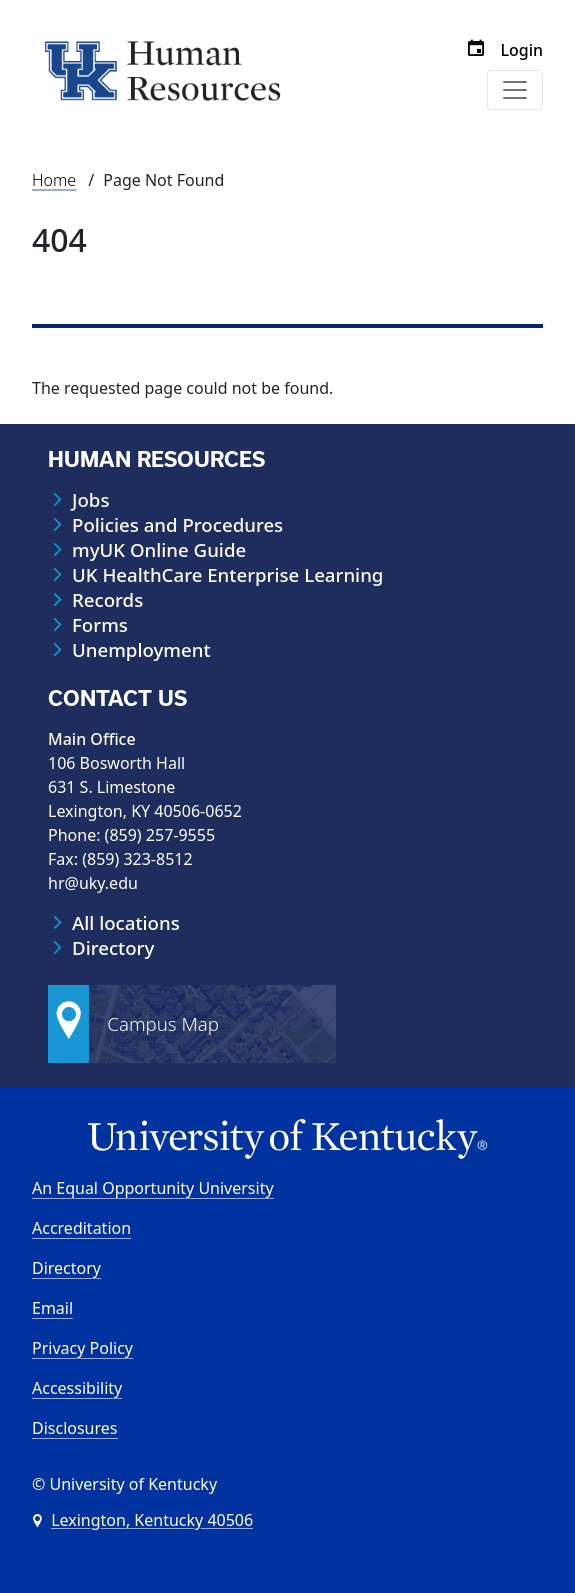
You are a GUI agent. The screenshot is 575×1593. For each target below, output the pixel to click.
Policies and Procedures (177, 525)
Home (54, 180)
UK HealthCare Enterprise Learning (227, 575)
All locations (126, 923)
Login (521, 50)
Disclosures (75, 1428)
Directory (113, 948)
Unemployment (141, 650)
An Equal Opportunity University (153, 1188)
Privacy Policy (82, 1348)
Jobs (90, 500)
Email (52, 1308)
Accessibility (77, 1388)
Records (107, 600)
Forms (100, 625)
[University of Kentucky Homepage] (287, 1139)
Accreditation (81, 1228)
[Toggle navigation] (515, 90)
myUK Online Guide (159, 550)
